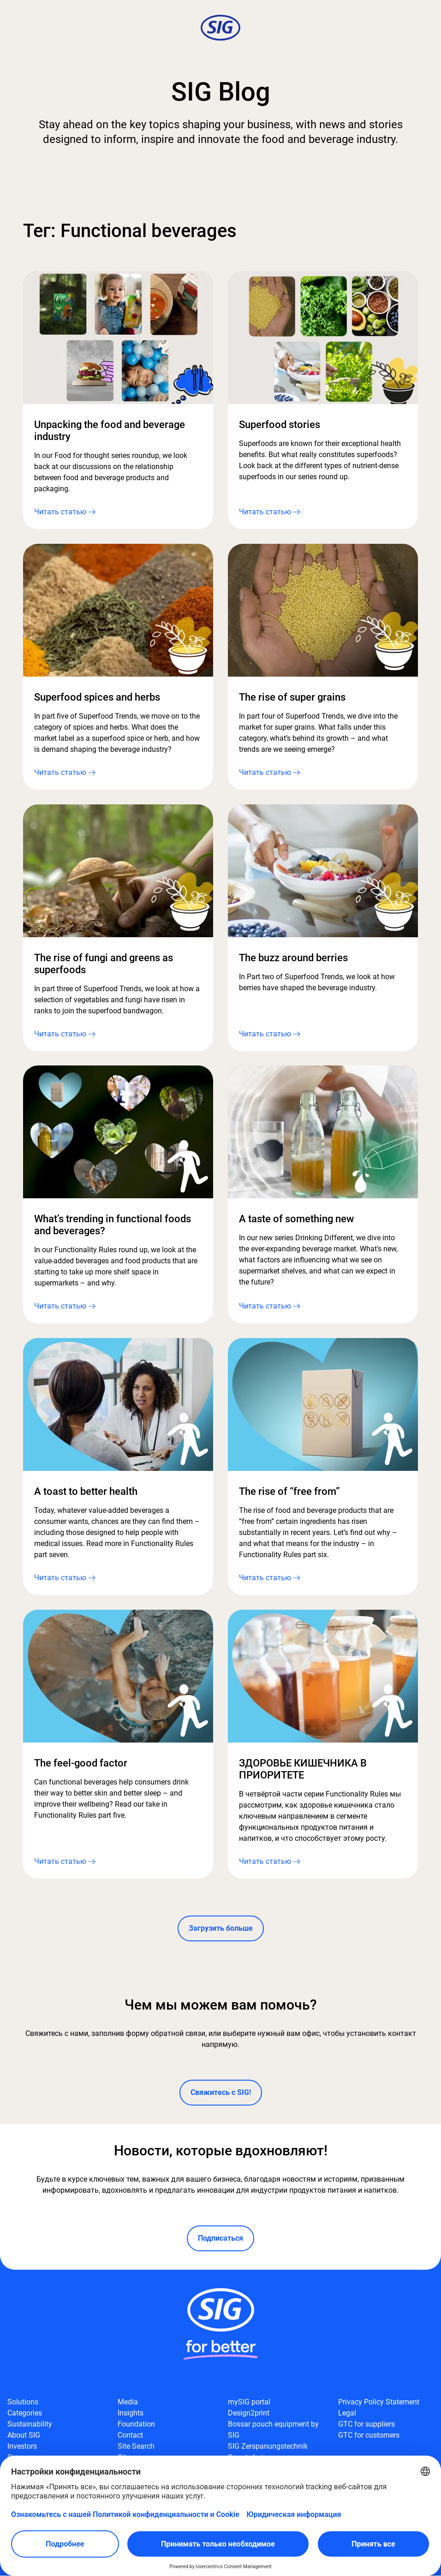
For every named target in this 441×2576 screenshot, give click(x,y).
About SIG (23, 2435)
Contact (130, 2435)
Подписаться (220, 2238)
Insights (130, 2413)
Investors (22, 2446)
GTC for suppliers (366, 2424)
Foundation (136, 2424)
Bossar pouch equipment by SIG (273, 2430)
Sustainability (29, 2424)
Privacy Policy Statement (378, 2402)
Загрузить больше (221, 1928)
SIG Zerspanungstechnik (268, 2446)
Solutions (22, 2402)
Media (128, 2402)
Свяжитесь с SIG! (221, 2092)
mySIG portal (249, 2402)
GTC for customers (368, 2435)
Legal (347, 2413)
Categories (24, 2413)
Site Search (136, 2446)
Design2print (248, 2413)
